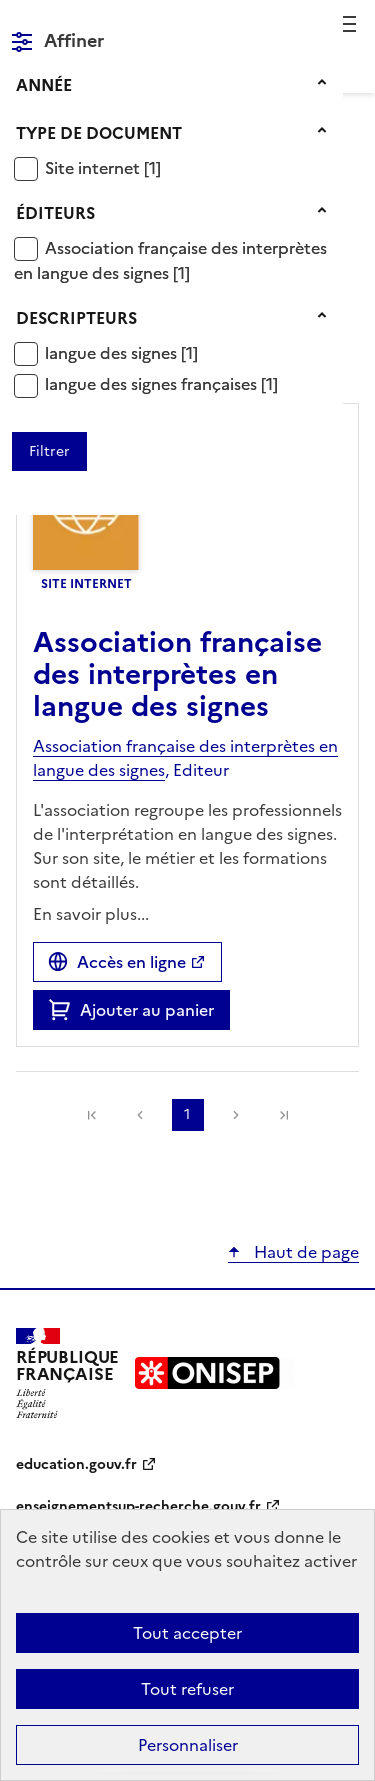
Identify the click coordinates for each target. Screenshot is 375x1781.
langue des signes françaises (153, 384)
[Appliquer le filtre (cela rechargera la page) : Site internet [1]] (103, 167)
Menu (347, 24)
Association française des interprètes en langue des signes (170, 261)
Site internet (94, 168)
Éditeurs (55, 213)
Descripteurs (76, 318)
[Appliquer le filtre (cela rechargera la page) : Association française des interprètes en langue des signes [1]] (170, 260)
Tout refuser (187, 1689)
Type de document (99, 133)
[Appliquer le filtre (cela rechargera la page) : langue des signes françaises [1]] (161, 383)
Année (44, 85)
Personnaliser (188, 1745)
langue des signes (113, 353)
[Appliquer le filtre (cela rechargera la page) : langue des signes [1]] (121, 352)
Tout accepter (187, 1633)
